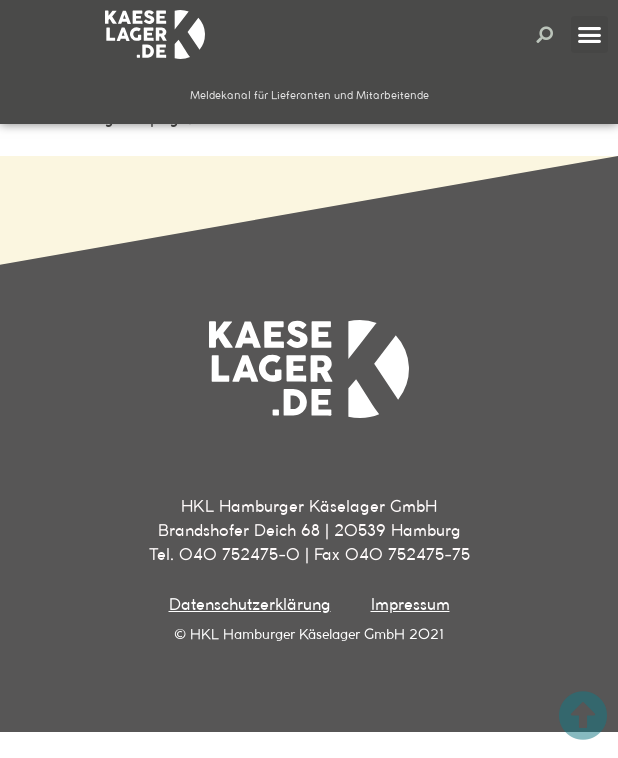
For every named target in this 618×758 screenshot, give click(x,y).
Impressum (410, 630)
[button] (544, 34)
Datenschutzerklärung (250, 630)
